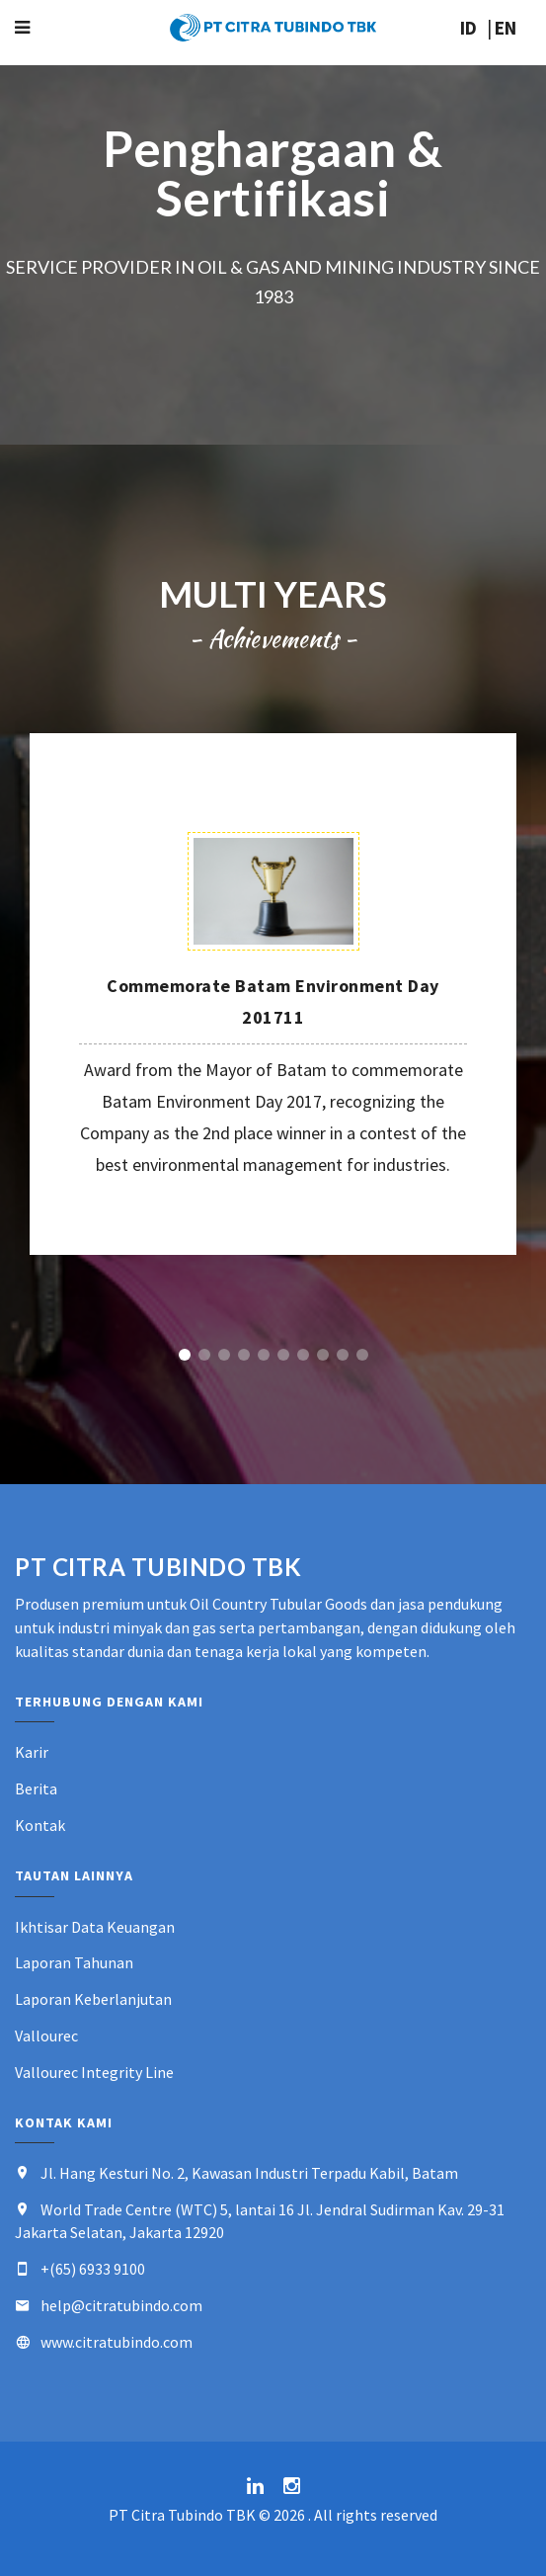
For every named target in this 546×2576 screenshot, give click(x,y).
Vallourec (46, 2035)
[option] (273, 994)
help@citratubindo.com (121, 2305)
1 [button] (185, 1355)
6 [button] (283, 1355)
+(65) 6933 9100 (92, 2269)
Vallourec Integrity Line (94, 2072)
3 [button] (224, 1355)
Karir (31, 1752)
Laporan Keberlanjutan (93, 1999)
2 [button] (204, 1355)
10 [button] (362, 1355)
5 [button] (264, 1355)
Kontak (40, 1825)
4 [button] (244, 1355)
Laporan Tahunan (74, 1962)
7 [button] (303, 1355)
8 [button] (323, 1355)
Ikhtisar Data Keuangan (95, 1927)
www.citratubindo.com (116, 2342)
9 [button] (343, 1355)
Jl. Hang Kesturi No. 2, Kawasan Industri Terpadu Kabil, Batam (249, 2173)
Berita (36, 1788)
